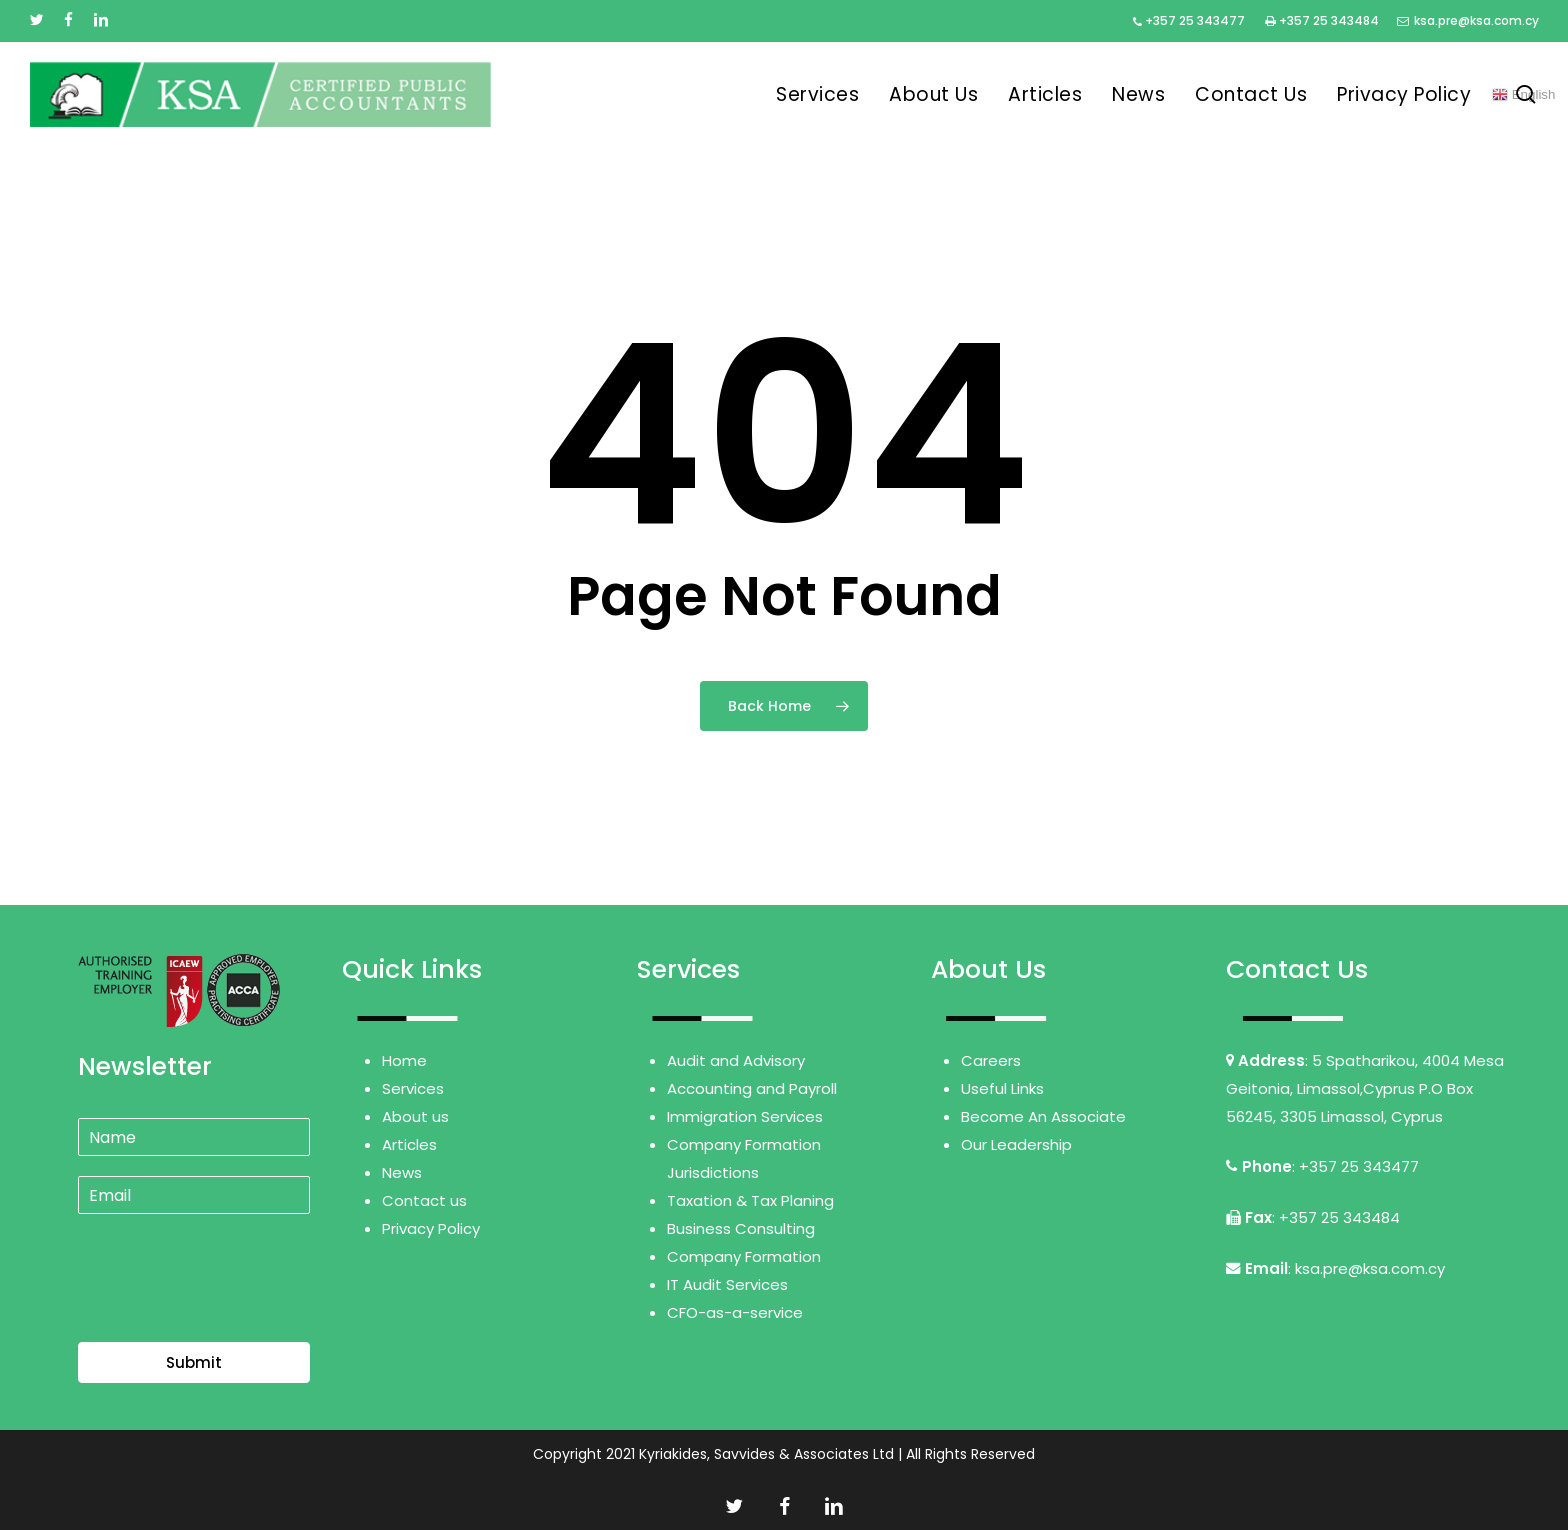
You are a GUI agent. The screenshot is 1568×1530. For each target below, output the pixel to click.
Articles (409, 1144)
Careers (991, 1060)
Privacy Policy (431, 1228)
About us (415, 1116)
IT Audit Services (727, 1284)
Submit (194, 1362)
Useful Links (1002, 1088)
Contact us (424, 1200)
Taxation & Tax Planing (750, 1200)
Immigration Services (745, 1116)
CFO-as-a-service (735, 1312)
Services (413, 1088)
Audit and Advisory (736, 1060)
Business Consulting (741, 1228)
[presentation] (230, 1309)
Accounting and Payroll (752, 1088)
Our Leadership (1016, 1144)
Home (404, 1060)
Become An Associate (1043, 1116)
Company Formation (744, 1256)
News (402, 1172)
